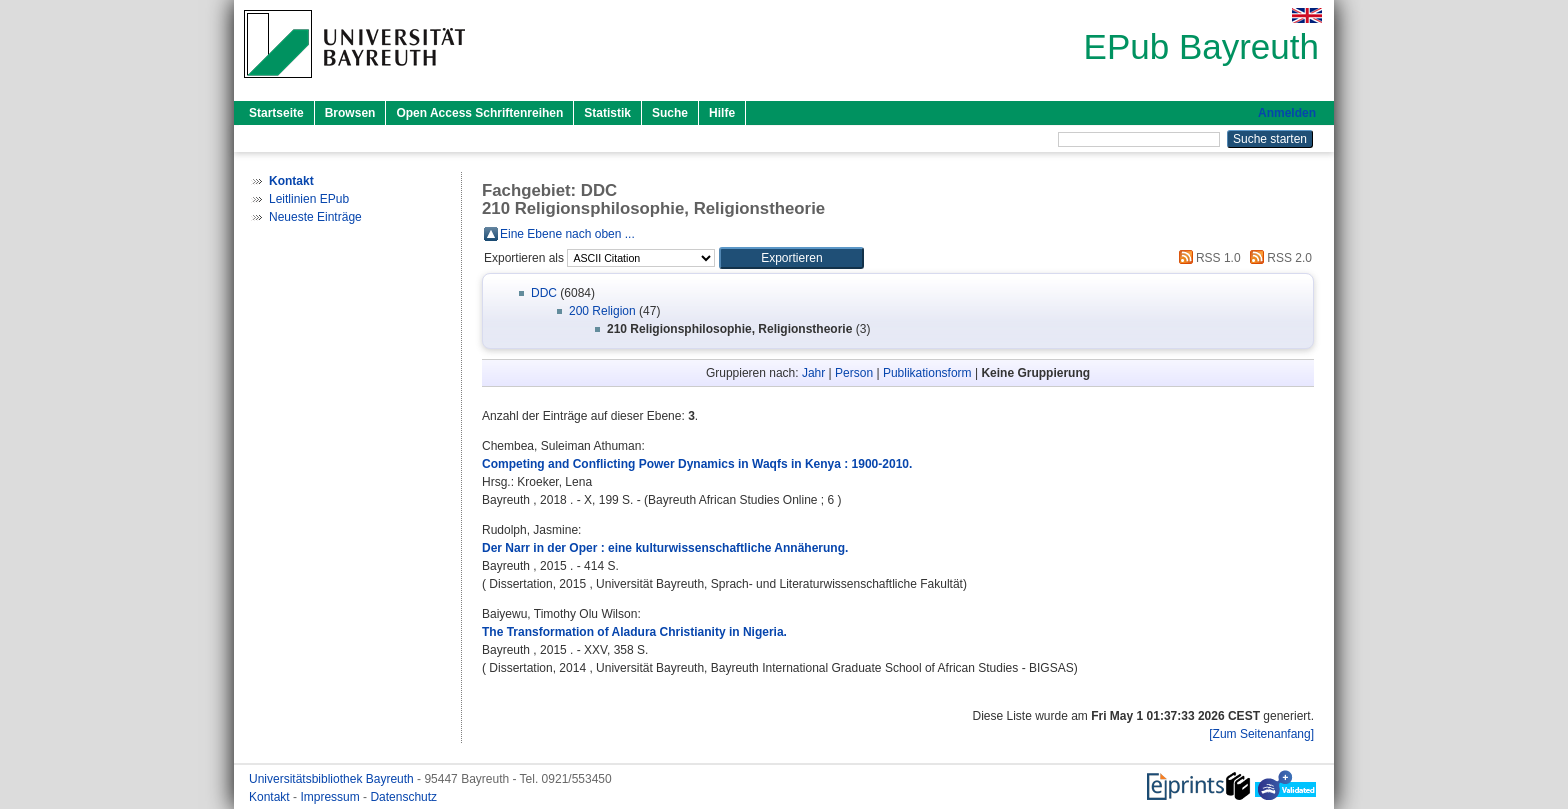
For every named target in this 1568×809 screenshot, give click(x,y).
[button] (791, 258)
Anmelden (1287, 113)
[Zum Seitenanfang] (1261, 734)
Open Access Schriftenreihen (479, 113)
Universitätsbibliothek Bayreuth (333, 779)
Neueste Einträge (315, 217)
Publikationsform (927, 373)
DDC (544, 293)
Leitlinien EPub (309, 199)
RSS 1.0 (1207, 258)
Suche (670, 113)
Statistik (607, 113)
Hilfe (722, 113)
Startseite (276, 113)
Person (854, 373)
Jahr (813, 373)
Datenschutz (403, 797)
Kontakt (271, 797)
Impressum (331, 797)
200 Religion (602, 311)
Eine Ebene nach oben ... (567, 234)
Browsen (350, 113)
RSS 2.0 (1278, 258)
